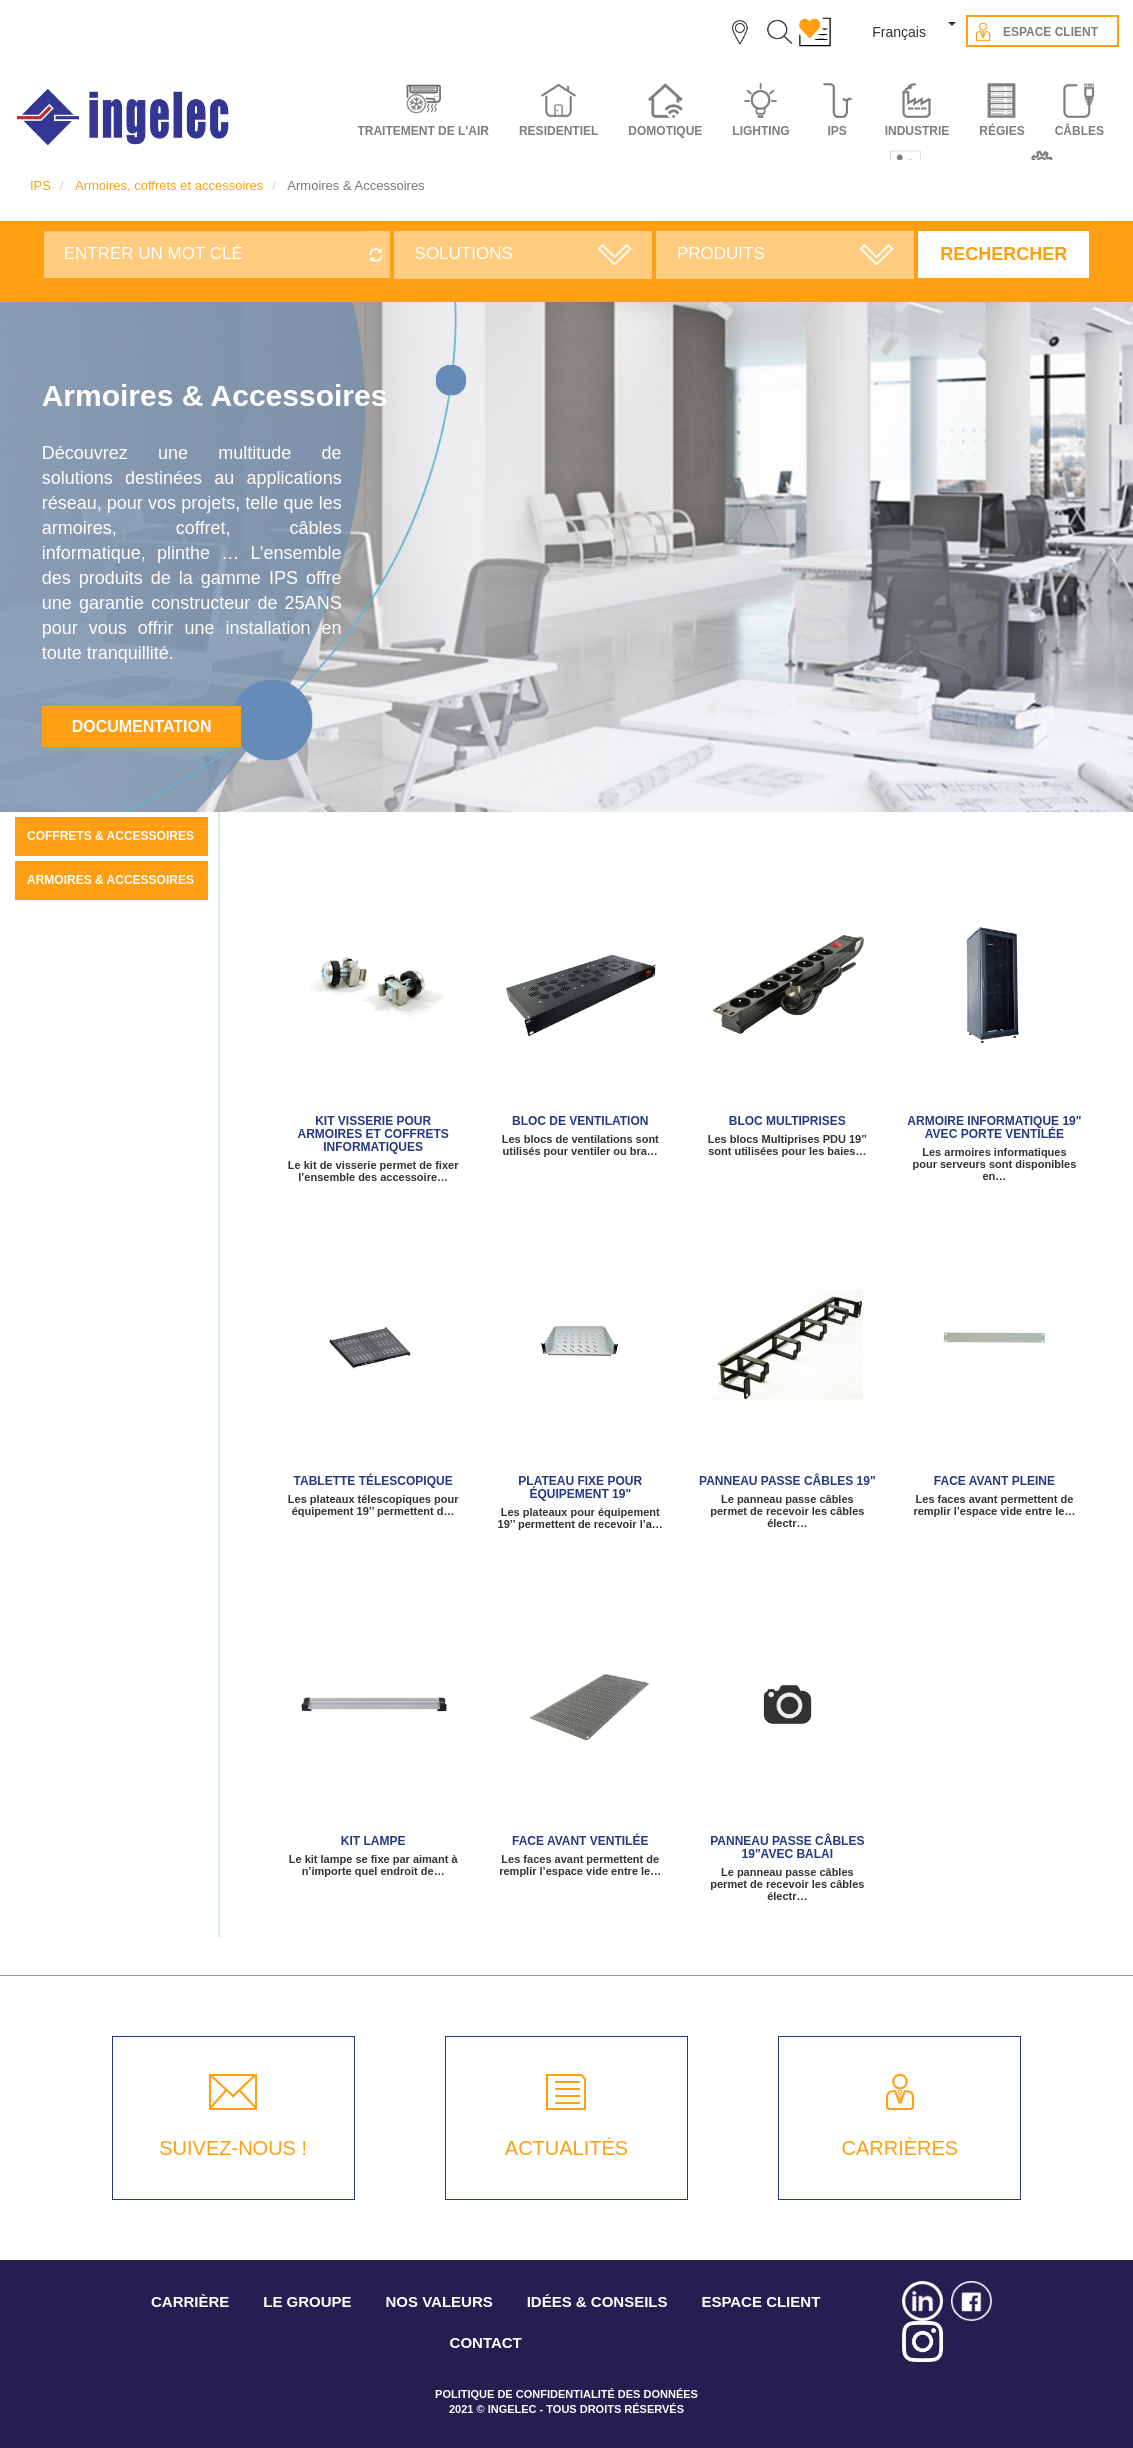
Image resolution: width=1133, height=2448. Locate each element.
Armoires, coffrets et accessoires (169, 185)
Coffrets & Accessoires (110, 836)
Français (899, 32)
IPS (40, 185)
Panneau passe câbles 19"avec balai (787, 1847)
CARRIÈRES (899, 2148)
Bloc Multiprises (787, 1121)
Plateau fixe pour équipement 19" (580, 1487)
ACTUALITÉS (566, 2148)
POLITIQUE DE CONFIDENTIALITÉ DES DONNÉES (566, 2394)
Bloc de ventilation (580, 1121)
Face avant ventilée (580, 1841)
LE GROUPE (307, 2301)
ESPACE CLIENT (760, 2301)
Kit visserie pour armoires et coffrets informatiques (372, 1134)
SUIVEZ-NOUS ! (233, 2148)
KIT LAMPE (373, 1841)
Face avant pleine (994, 1481)
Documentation (142, 726)
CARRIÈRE (190, 2301)
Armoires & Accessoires (110, 880)
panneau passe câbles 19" (787, 1481)
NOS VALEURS (439, 2301)
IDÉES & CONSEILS (597, 2301)
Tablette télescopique (373, 1481)
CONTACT (486, 2342)
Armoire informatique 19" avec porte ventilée (994, 1127)
